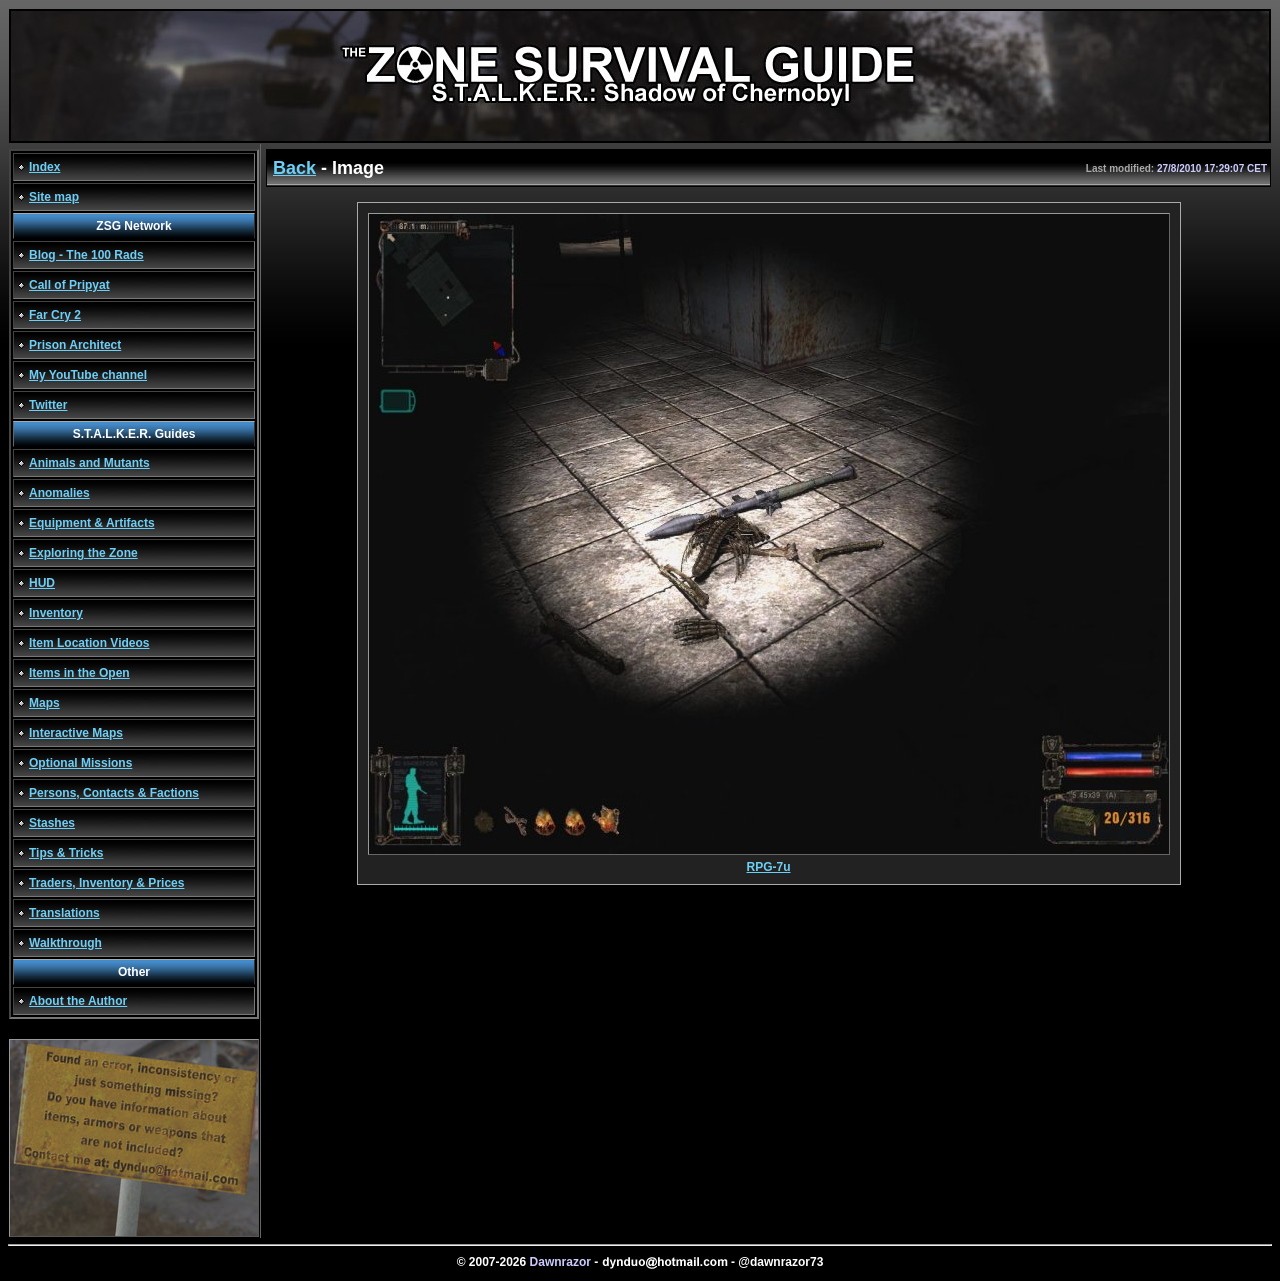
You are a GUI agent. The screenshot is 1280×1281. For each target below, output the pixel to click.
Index (44, 167)
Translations (64, 913)
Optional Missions (80, 763)
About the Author (78, 1001)
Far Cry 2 (55, 315)
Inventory (56, 613)
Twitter (48, 405)
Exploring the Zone (83, 553)
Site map (54, 197)
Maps (44, 703)
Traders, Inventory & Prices (106, 883)
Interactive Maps (76, 733)
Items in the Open (79, 673)
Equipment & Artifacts (92, 523)
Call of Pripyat (69, 285)
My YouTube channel (88, 375)
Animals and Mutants (89, 463)
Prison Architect (75, 345)
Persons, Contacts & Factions (114, 793)
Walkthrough (65, 943)
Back (294, 168)
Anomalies (59, 493)
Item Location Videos (89, 643)
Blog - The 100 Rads (86, 255)
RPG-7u (769, 861)
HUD (42, 583)
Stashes (52, 823)
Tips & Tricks (66, 853)
